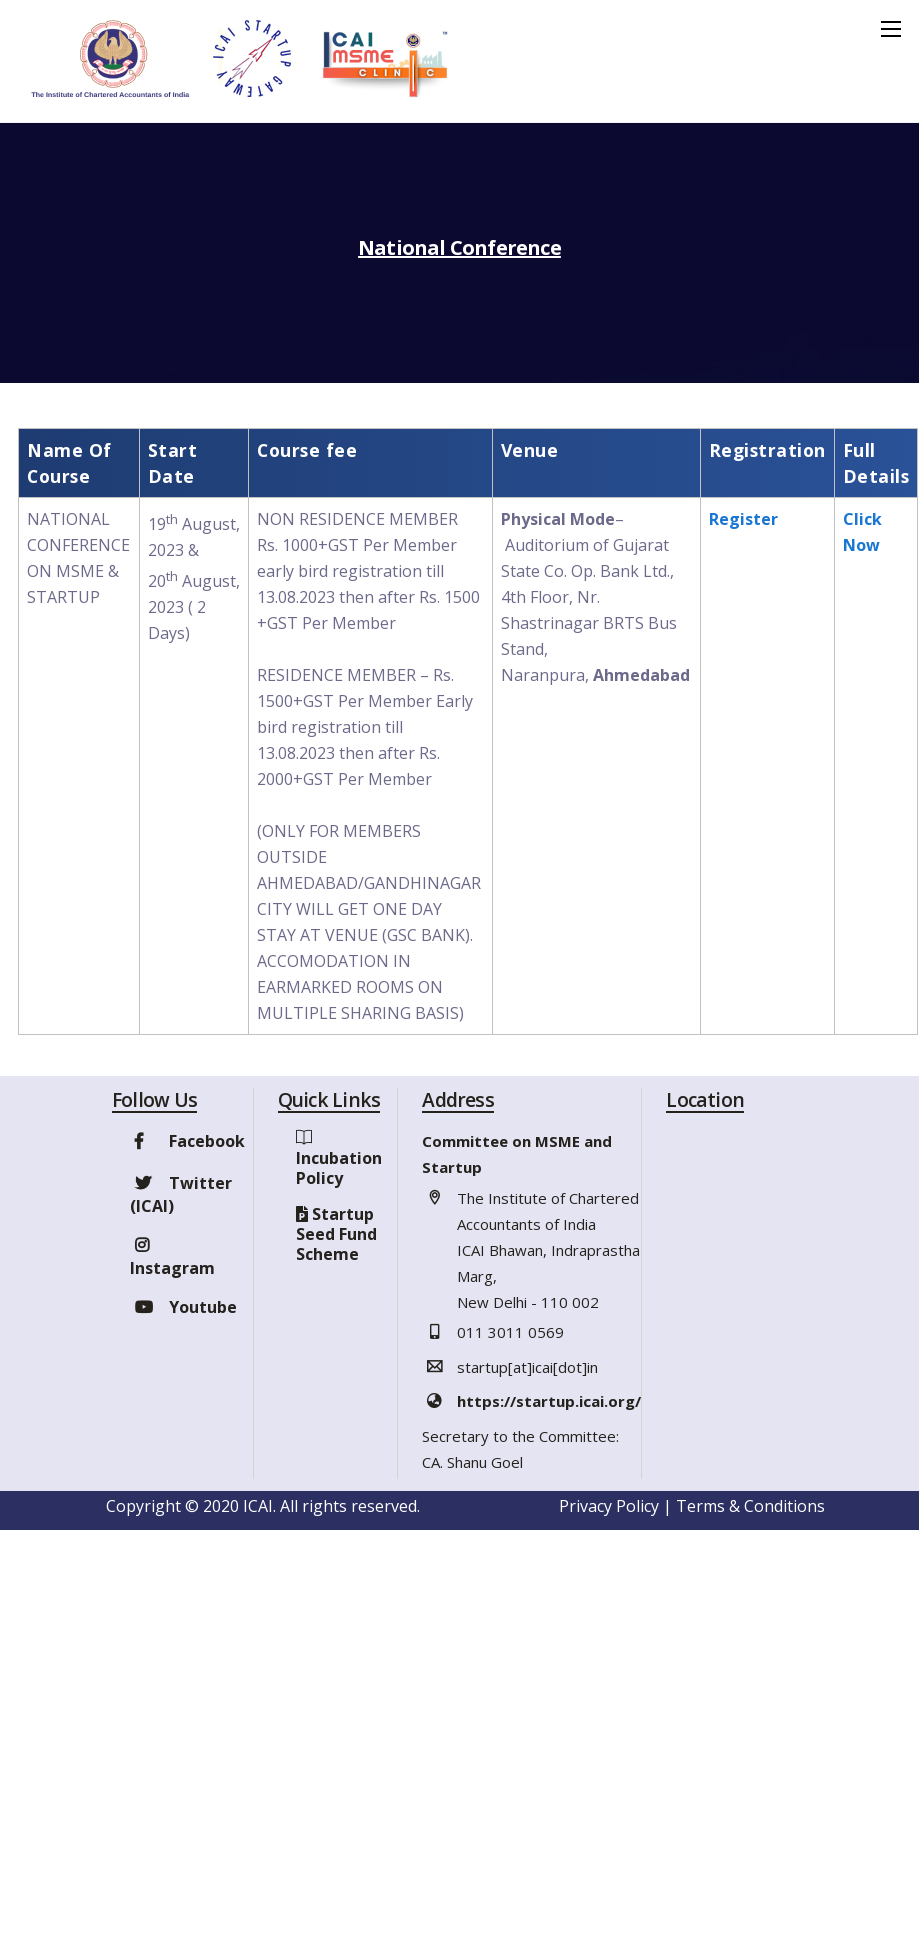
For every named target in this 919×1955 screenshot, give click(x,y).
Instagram (172, 1256)
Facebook (187, 1141)
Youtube (183, 1307)
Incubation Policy (339, 1168)
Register (743, 519)
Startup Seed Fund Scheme (336, 1234)
